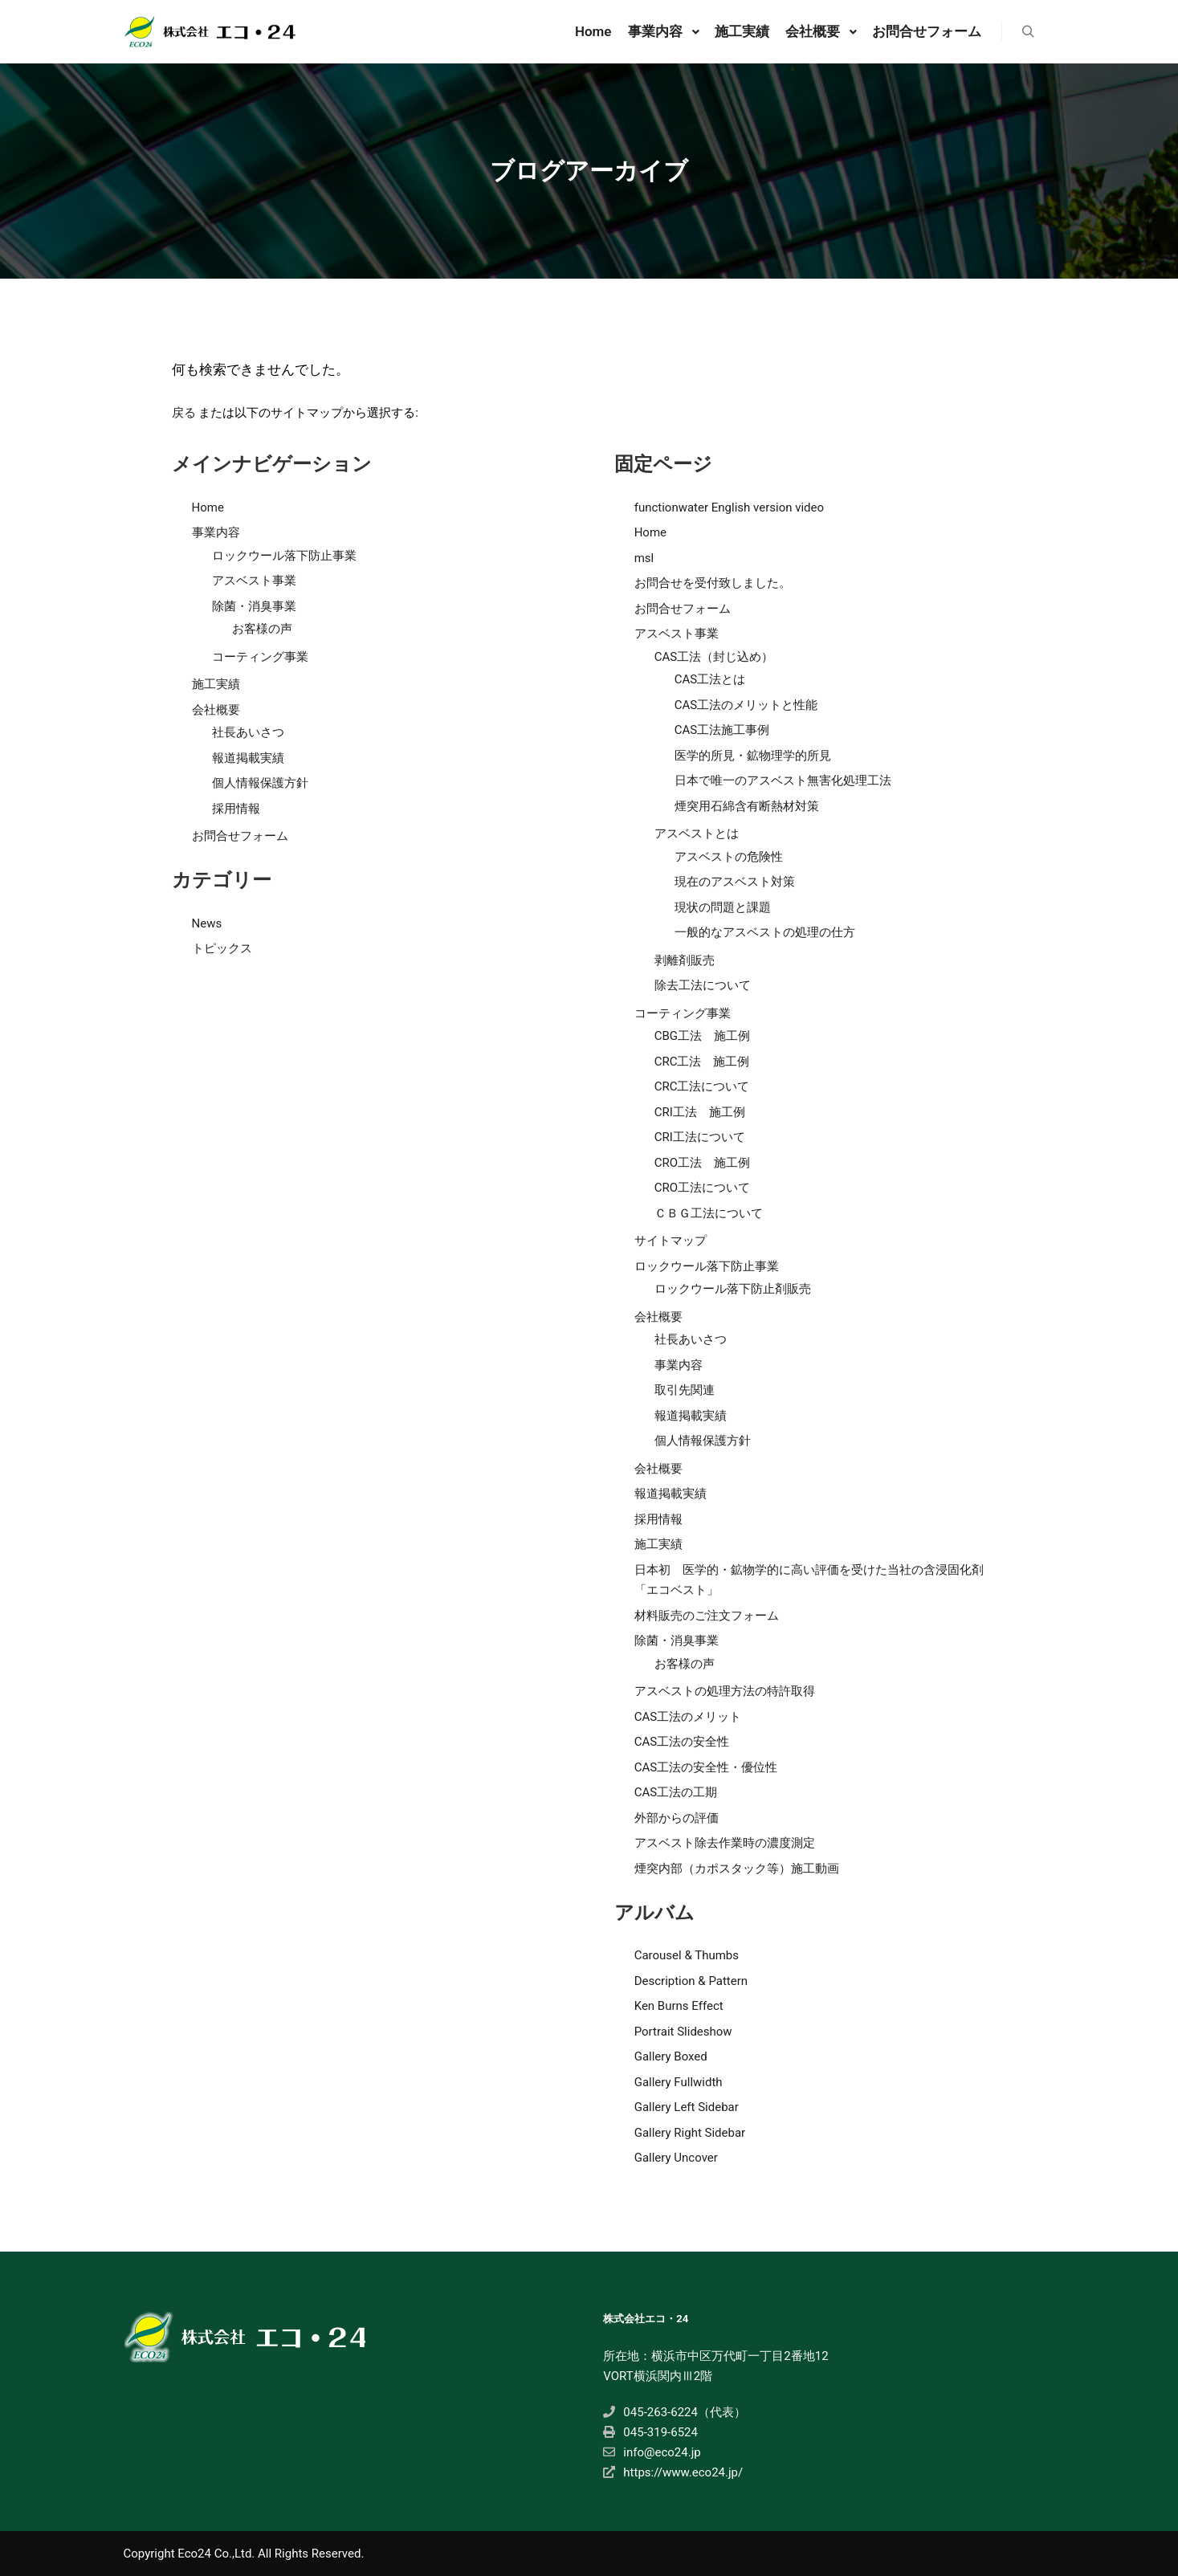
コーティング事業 (260, 657)
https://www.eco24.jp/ (673, 2472)
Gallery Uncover (676, 2157)
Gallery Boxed (670, 2056)
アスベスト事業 (254, 580)
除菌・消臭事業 (254, 606)
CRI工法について (699, 1137)
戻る (184, 413)
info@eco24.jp (651, 2452)
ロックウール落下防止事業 (284, 555)
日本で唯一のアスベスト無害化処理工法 (783, 780)
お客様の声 (262, 629)
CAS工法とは (710, 679)
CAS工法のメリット (687, 1717)
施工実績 (216, 684)
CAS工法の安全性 (681, 1741)
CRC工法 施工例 (702, 1061)
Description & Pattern (691, 1981)
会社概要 (216, 710)
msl (644, 558)
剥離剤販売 (684, 960)
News (207, 923)
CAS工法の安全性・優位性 (705, 1767)
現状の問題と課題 (723, 907)
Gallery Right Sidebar (690, 2133)
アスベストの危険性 (729, 857)
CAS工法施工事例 (722, 730)
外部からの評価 (676, 1818)
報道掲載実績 (248, 758)
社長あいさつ (248, 732)
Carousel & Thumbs (686, 1955)
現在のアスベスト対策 (735, 881)
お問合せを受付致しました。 (712, 583)
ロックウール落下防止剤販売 (732, 1289)
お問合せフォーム (240, 836)
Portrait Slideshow (683, 2031)
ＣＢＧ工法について (708, 1213)
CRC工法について (702, 1086)
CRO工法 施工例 (702, 1163)
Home (208, 507)
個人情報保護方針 (260, 783)
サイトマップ (670, 1240)
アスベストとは (696, 833)
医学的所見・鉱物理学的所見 (753, 755)
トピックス (222, 948)
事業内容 (216, 532)
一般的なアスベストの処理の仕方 (765, 932)
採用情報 (236, 808)
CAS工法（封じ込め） (713, 657)
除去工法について (702, 985)
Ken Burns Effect (679, 2006)
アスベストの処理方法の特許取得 (724, 1691)
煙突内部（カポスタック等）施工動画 (736, 1868)
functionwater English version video (729, 507)
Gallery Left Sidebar (686, 2107)
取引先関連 (684, 1390)
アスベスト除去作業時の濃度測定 (724, 1843)
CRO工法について (702, 1187)
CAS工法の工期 (675, 1792)
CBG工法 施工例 (702, 1036)
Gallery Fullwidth (678, 2082)
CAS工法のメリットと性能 (746, 705)
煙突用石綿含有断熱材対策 (747, 806)
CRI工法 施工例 (699, 1112)
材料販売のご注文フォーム (706, 1615)
